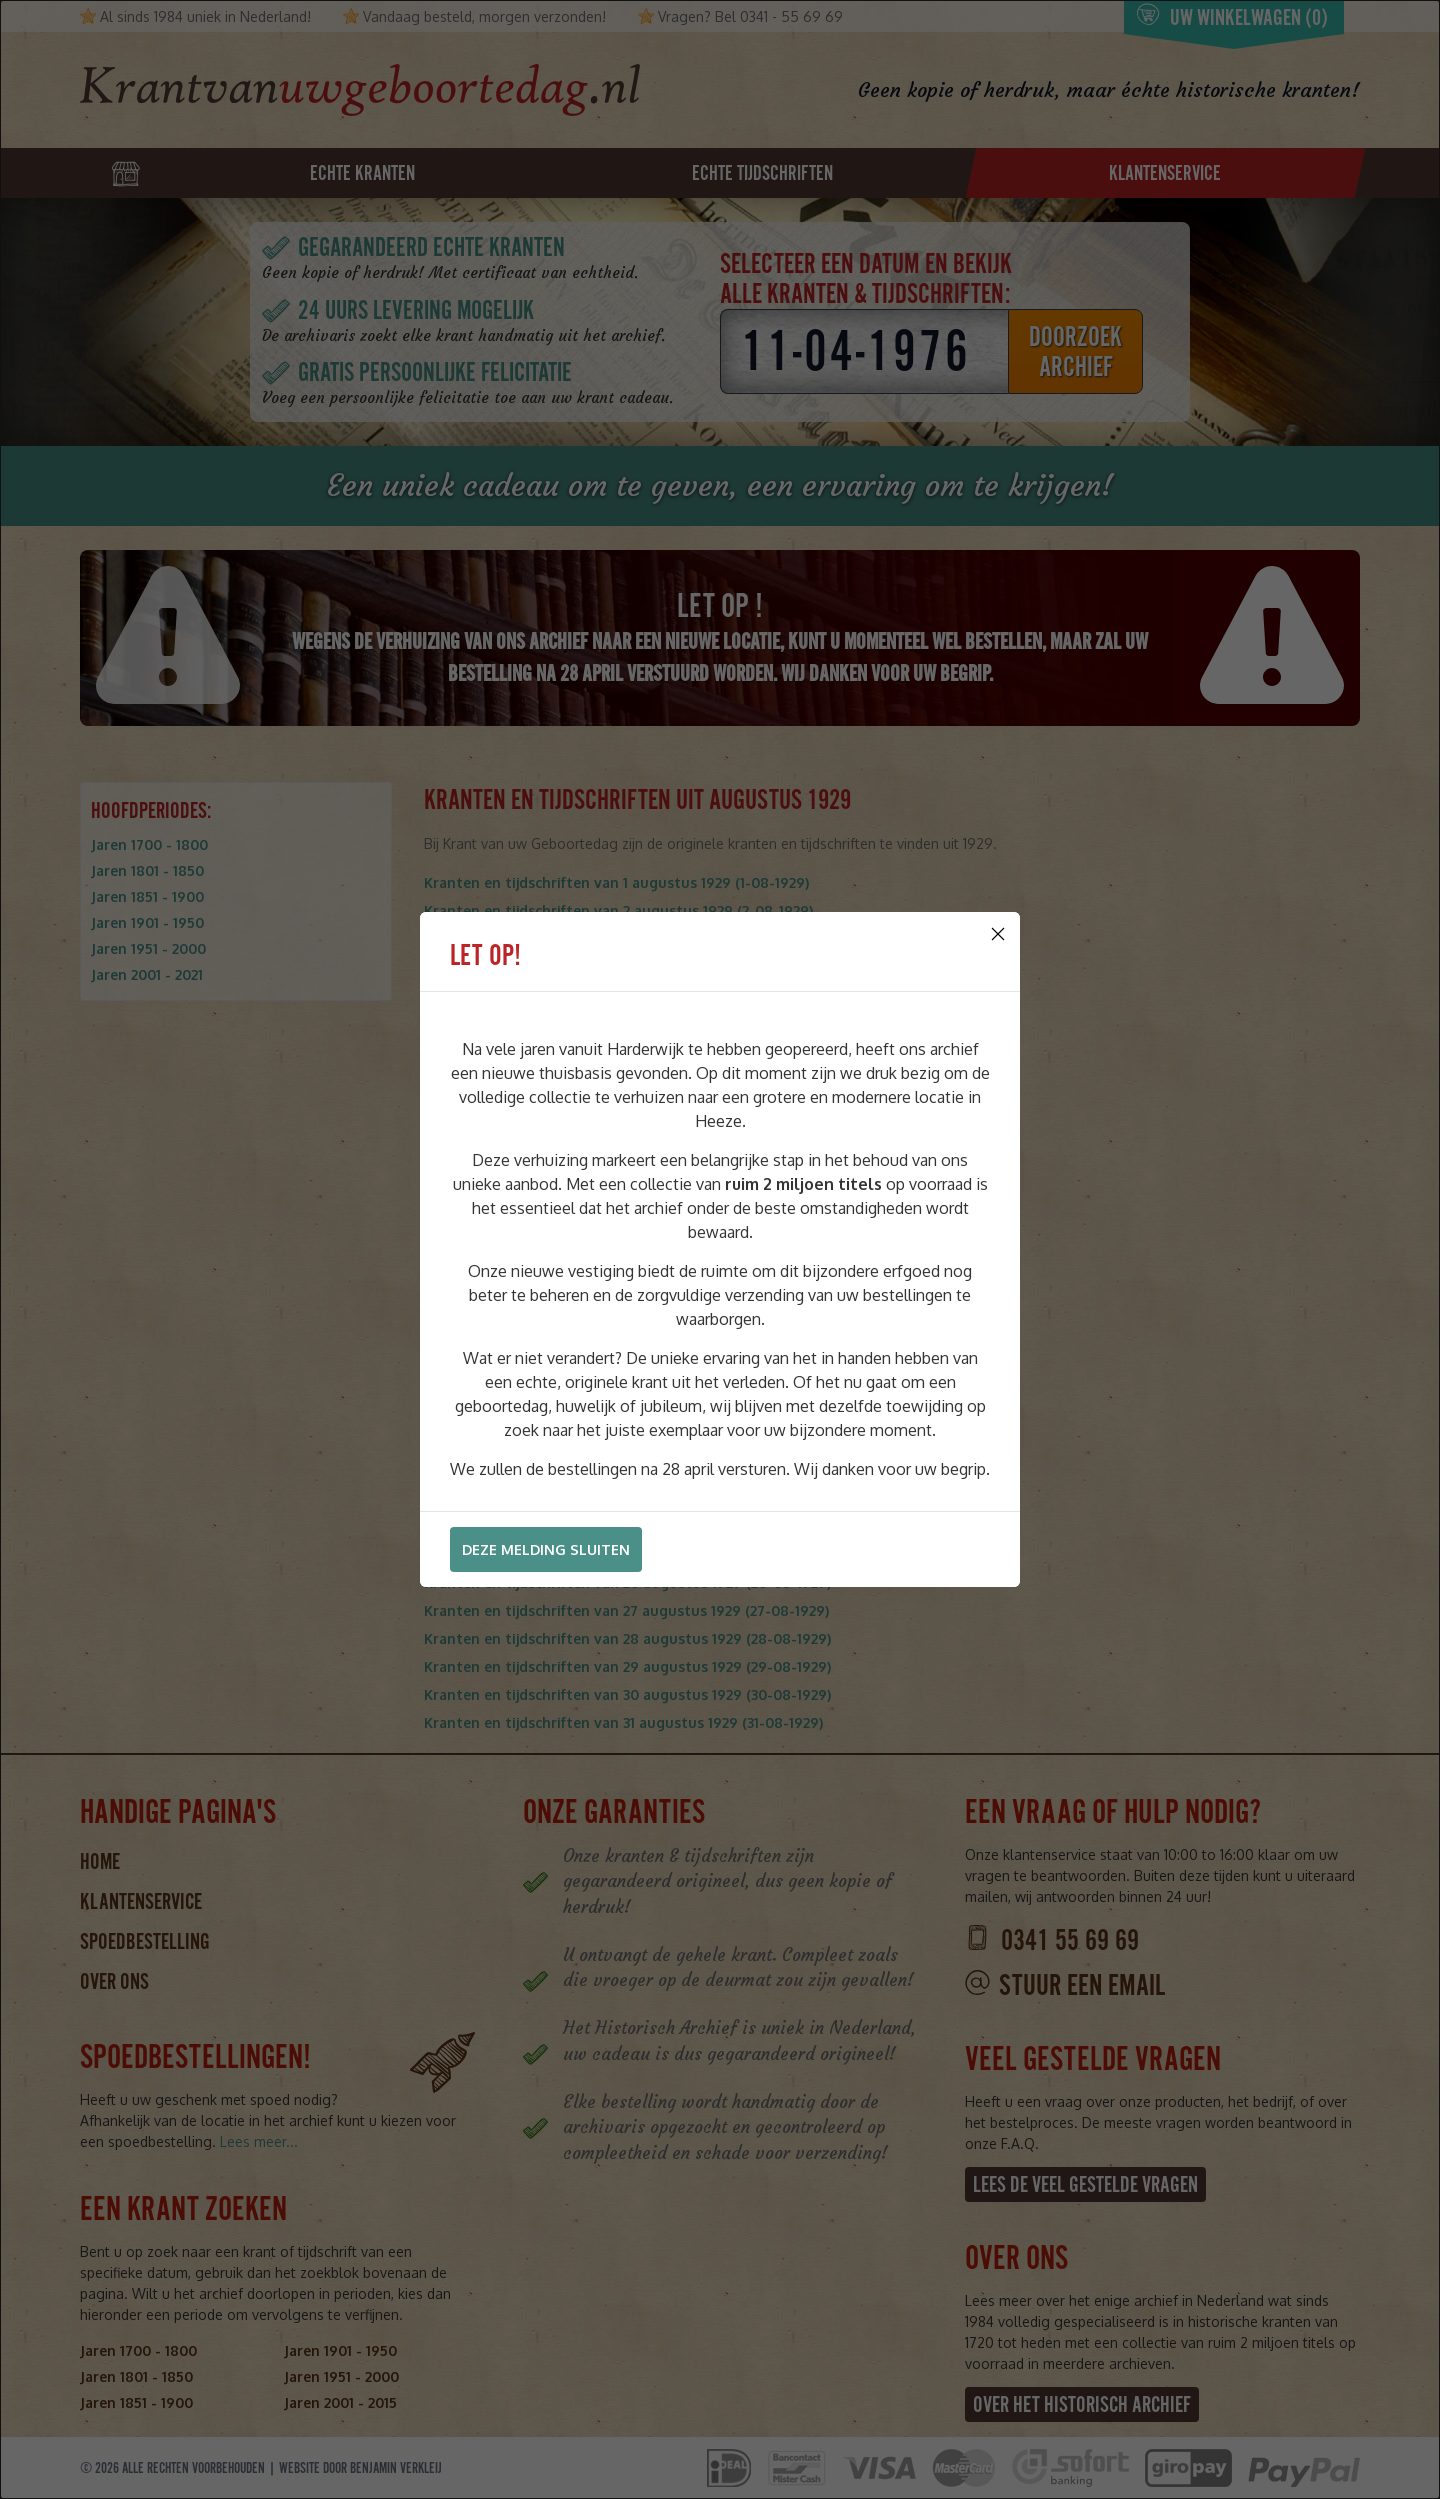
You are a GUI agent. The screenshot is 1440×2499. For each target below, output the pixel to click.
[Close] (998, 934)
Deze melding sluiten (546, 1549)
